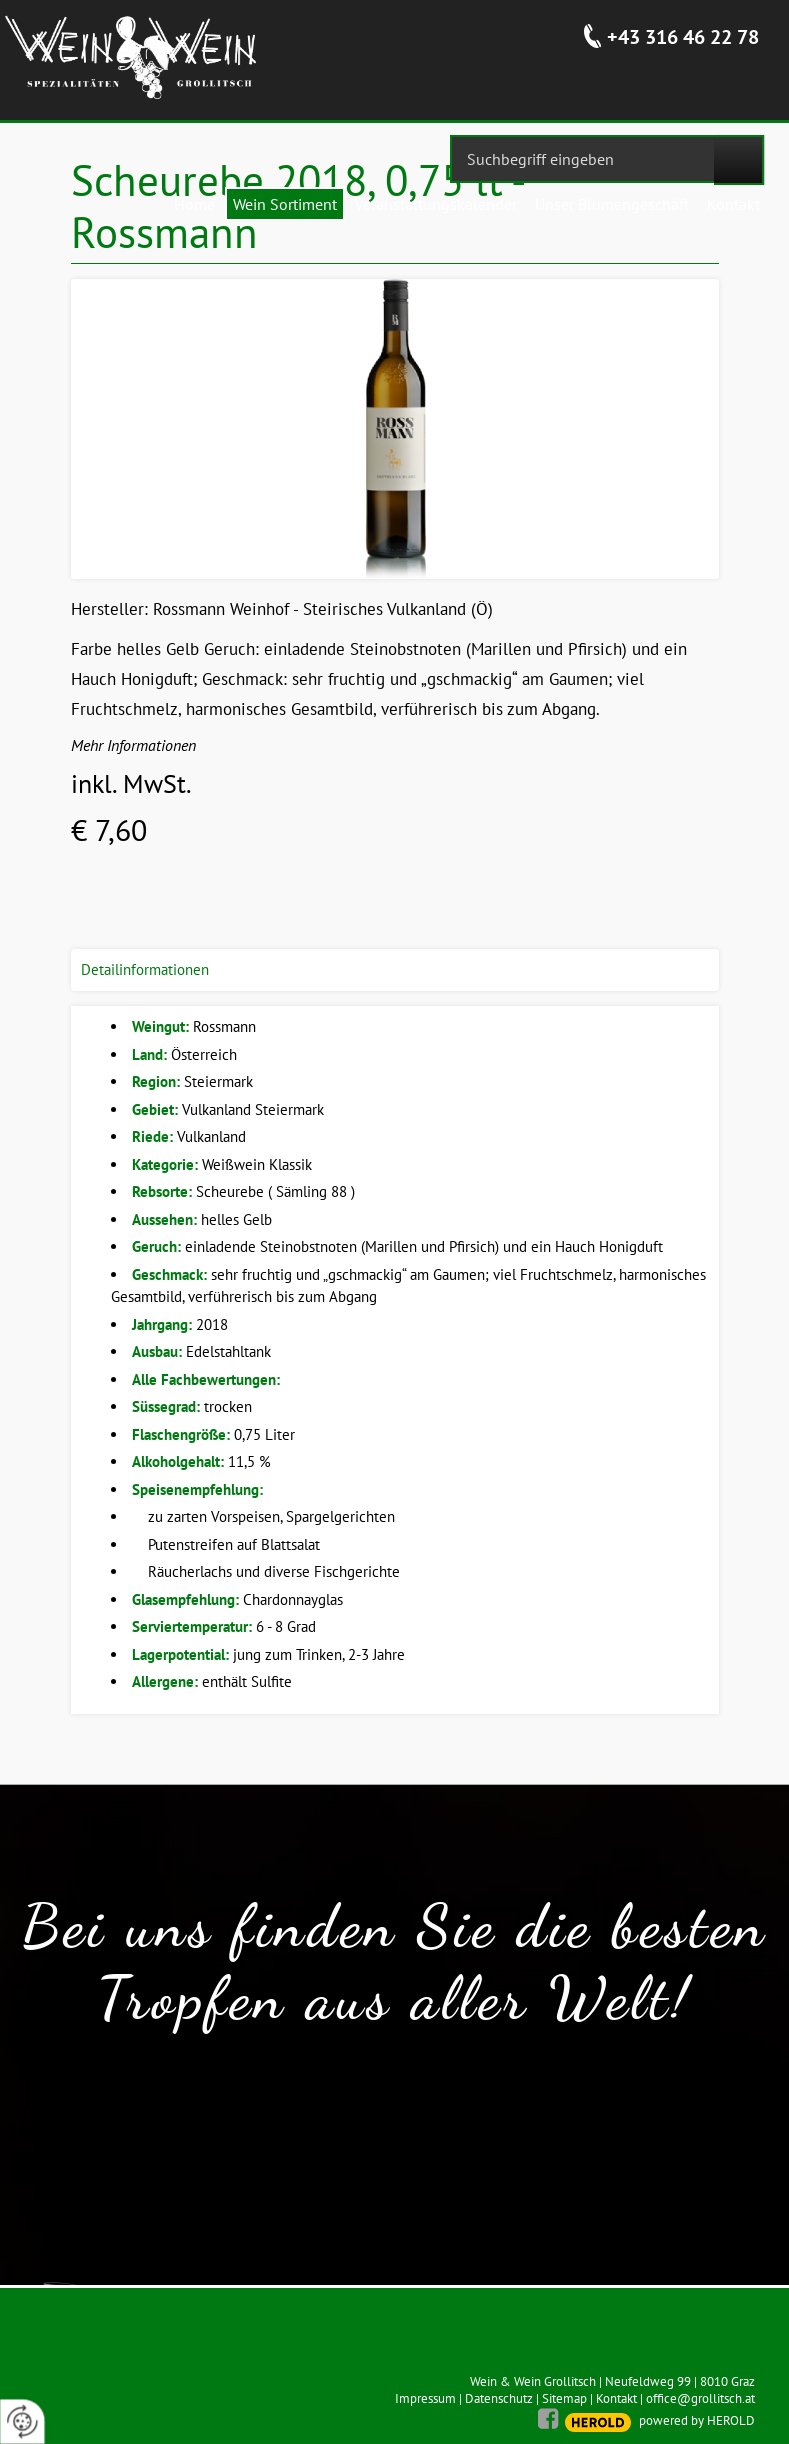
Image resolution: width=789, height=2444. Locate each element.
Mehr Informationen (133, 745)
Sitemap (564, 2398)
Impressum (425, 2398)
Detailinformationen (145, 969)
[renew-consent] (22, 2421)
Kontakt (616, 2398)
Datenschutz (499, 2398)
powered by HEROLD (697, 2420)
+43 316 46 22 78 (683, 37)
